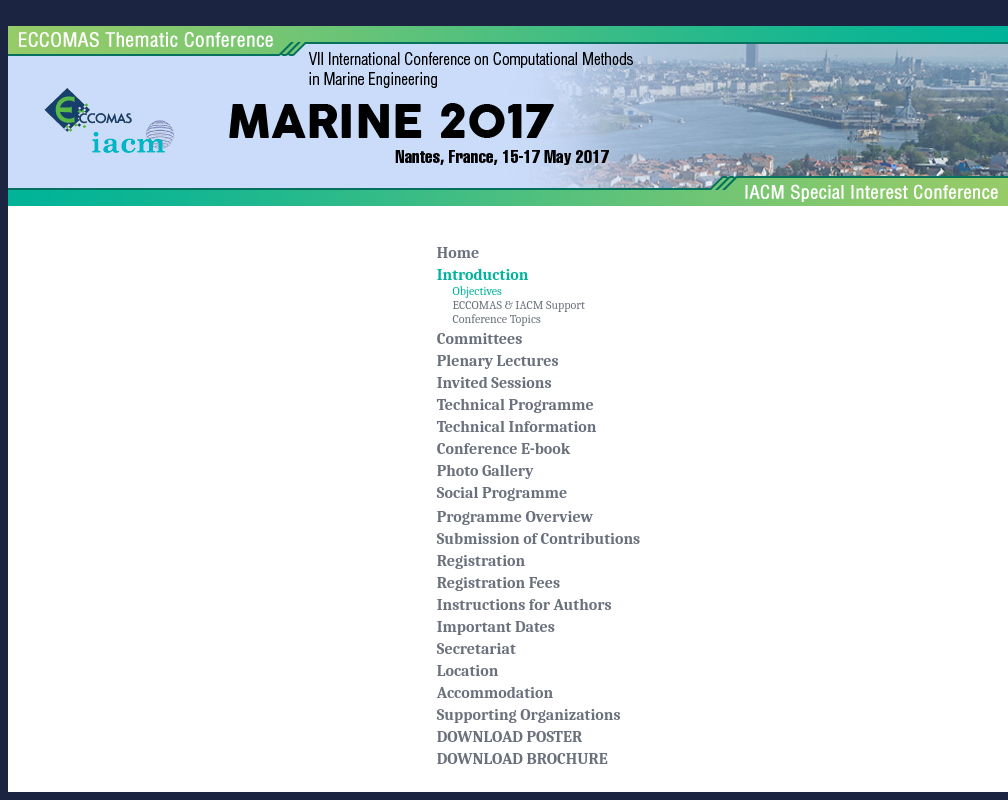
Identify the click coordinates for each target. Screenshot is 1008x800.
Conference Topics (489, 319)
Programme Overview (515, 517)
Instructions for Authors (524, 605)
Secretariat (476, 649)
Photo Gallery (485, 471)
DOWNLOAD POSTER (509, 737)
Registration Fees (498, 583)
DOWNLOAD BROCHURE (522, 759)
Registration (481, 561)
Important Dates (496, 627)
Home (458, 253)
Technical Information (517, 427)
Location (468, 671)
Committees (480, 339)
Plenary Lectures (498, 361)
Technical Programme (515, 405)
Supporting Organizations (529, 715)
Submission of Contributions (538, 539)
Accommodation (495, 693)
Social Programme (502, 493)
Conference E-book (504, 449)
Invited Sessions (494, 383)
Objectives (469, 291)
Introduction (483, 275)
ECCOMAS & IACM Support (511, 305)
